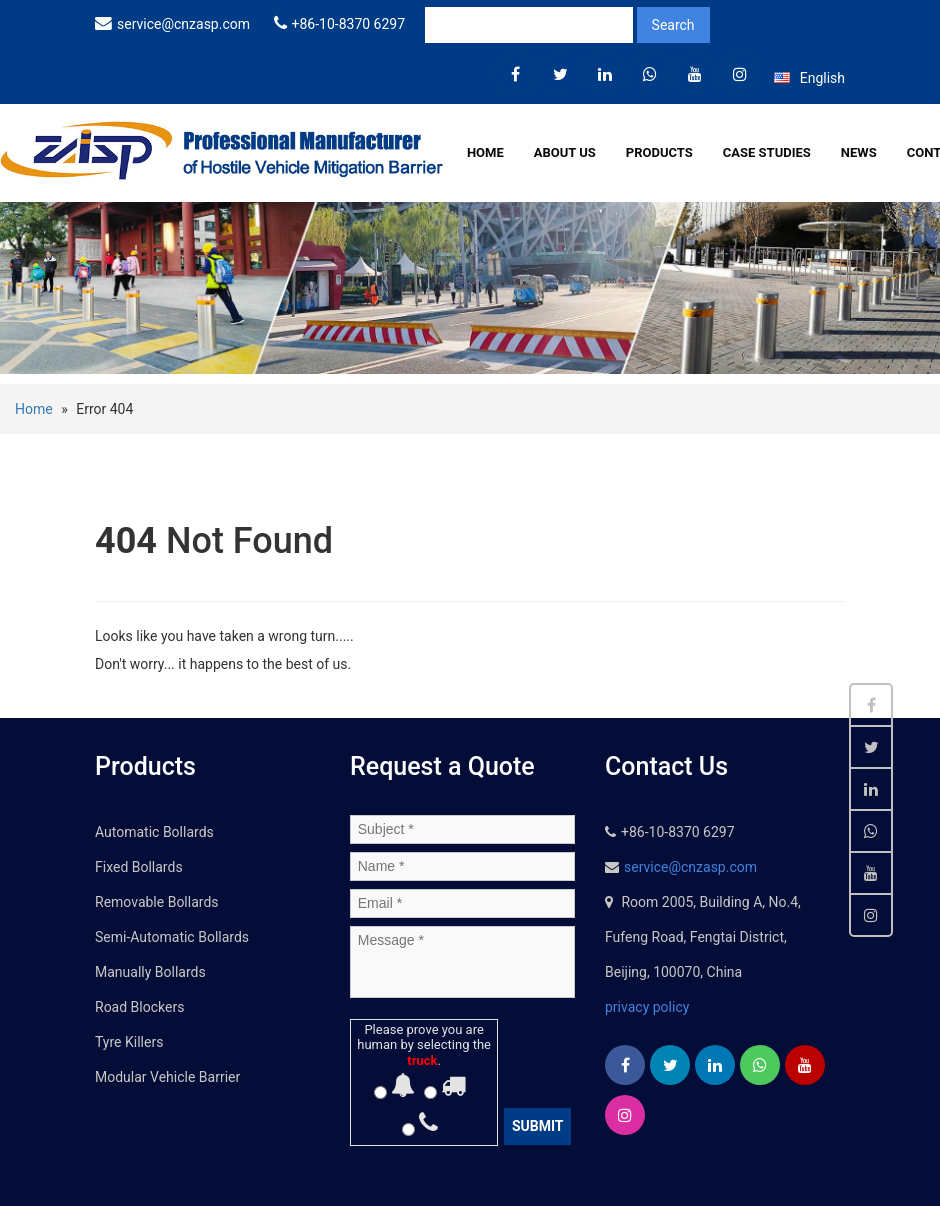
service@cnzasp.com (183, 24)
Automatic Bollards (154, 832)
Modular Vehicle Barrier (167, 1077)
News (859, 152)
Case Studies (767, 152)
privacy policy (647, 1007)
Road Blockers (139, 1007)
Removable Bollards (157, 902)
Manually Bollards (150, 972)
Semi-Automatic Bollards (172, 937)
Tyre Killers (129, 1042)
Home (485, 152)
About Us (565, 152)
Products (659, 152)
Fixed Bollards (139, 867)
